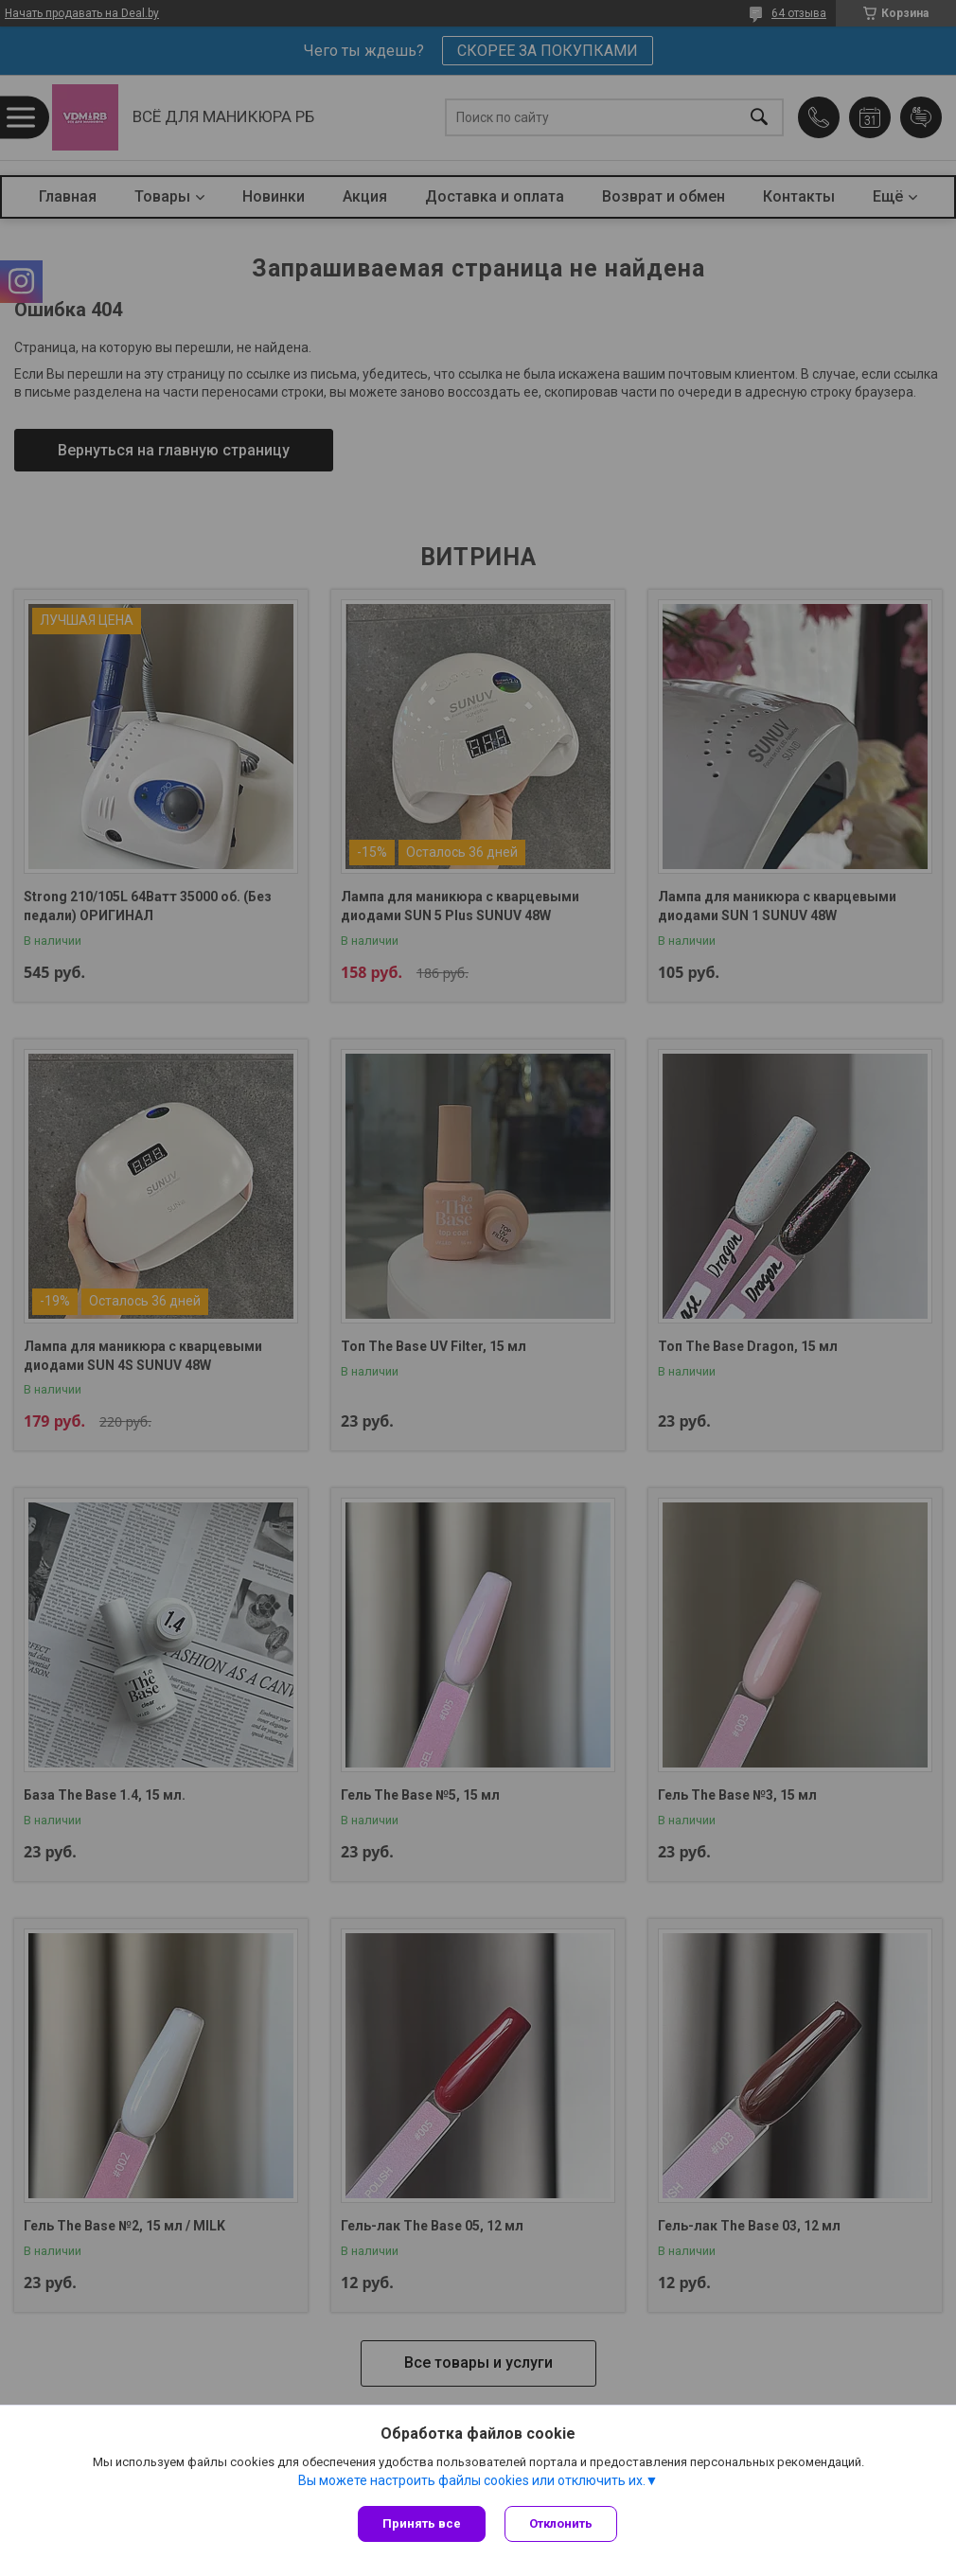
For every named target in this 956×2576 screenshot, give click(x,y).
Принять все (421, 2523)
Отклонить (561, 2523)
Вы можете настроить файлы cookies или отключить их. (472, 2480)
